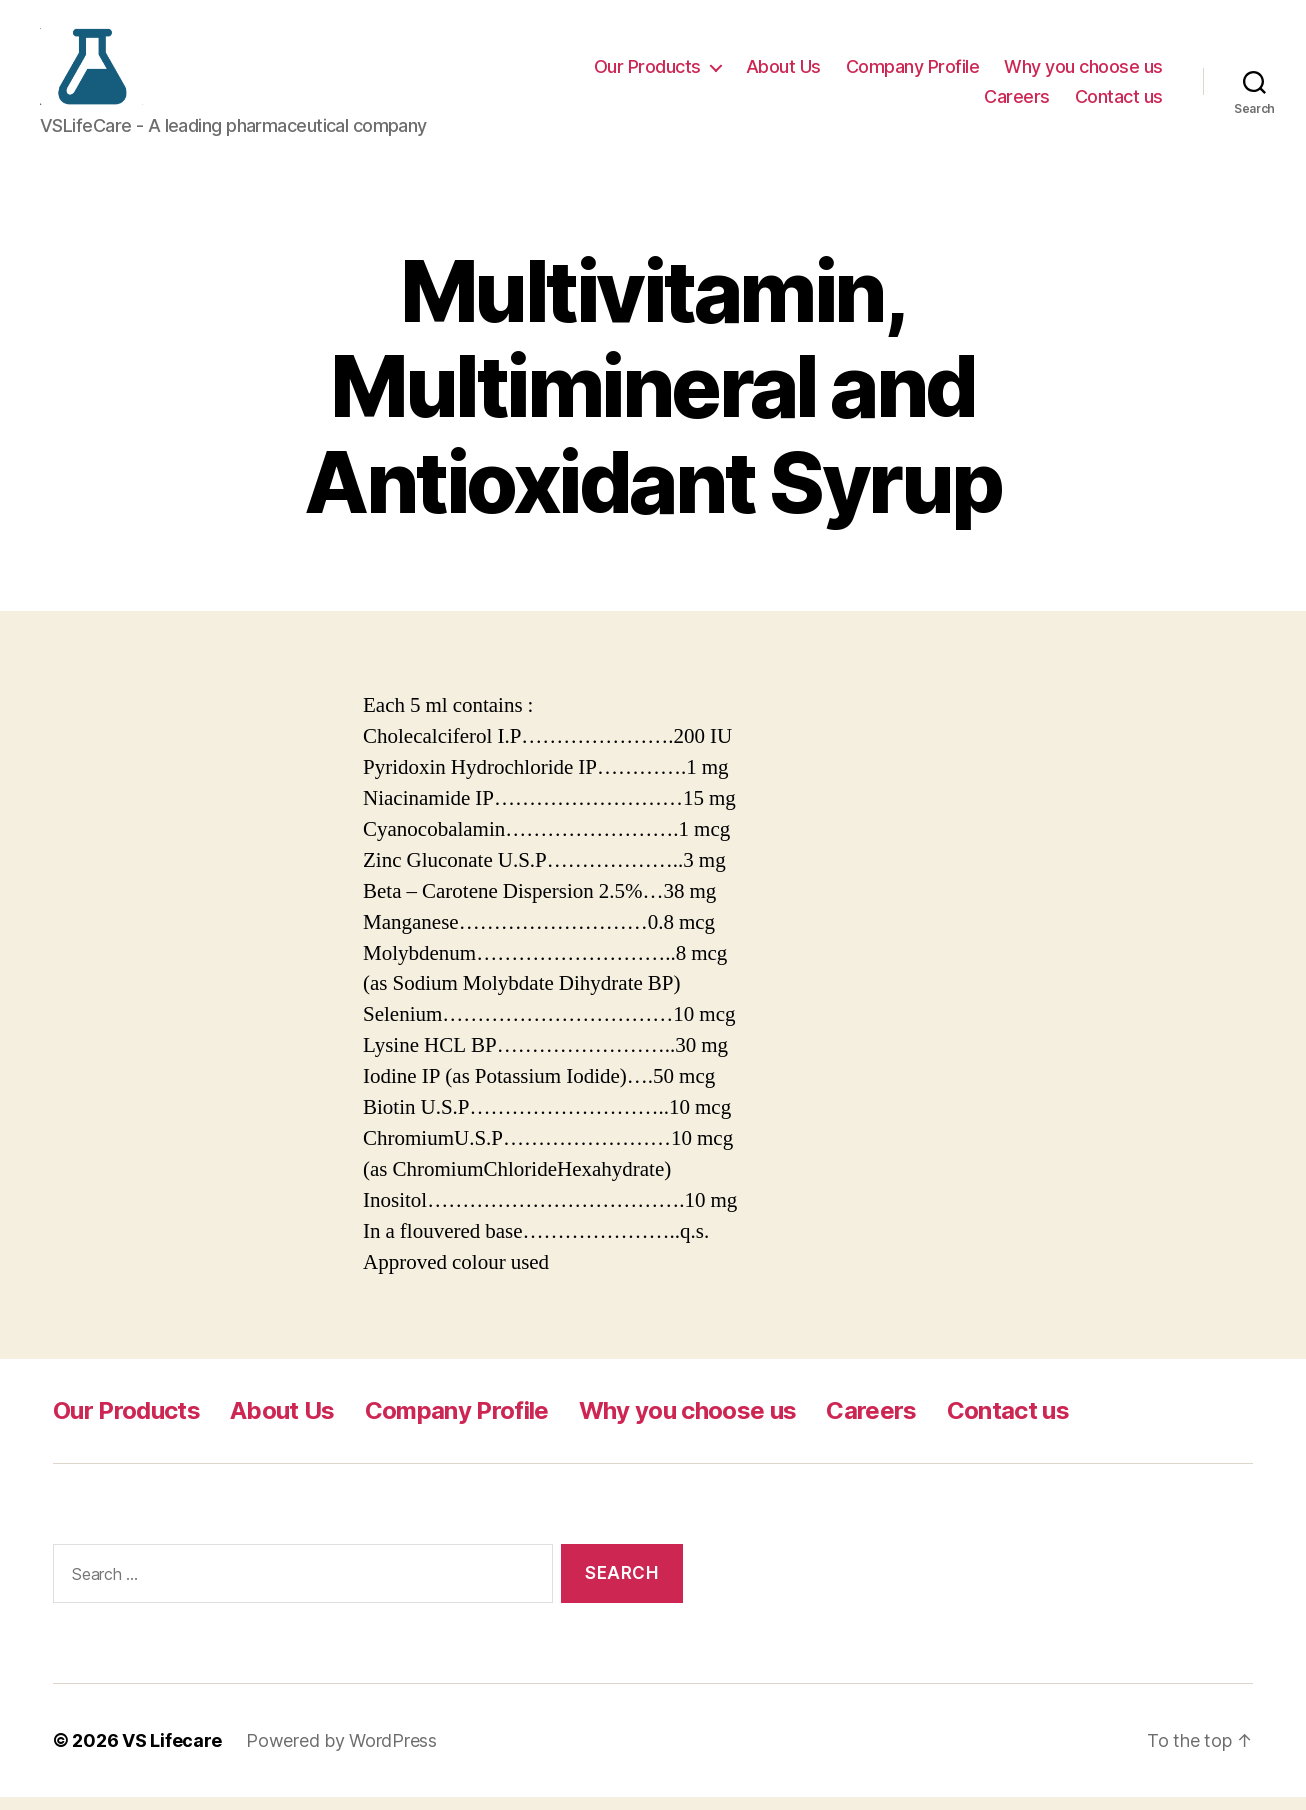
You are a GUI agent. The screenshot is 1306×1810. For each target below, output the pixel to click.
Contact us (1119, 102)
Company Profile (913, 73)
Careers (1017, 102)
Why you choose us (1083, 73)
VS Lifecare (172, 1753)
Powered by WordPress (341, 1753)
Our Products (647, 73)
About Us (783, 73)
